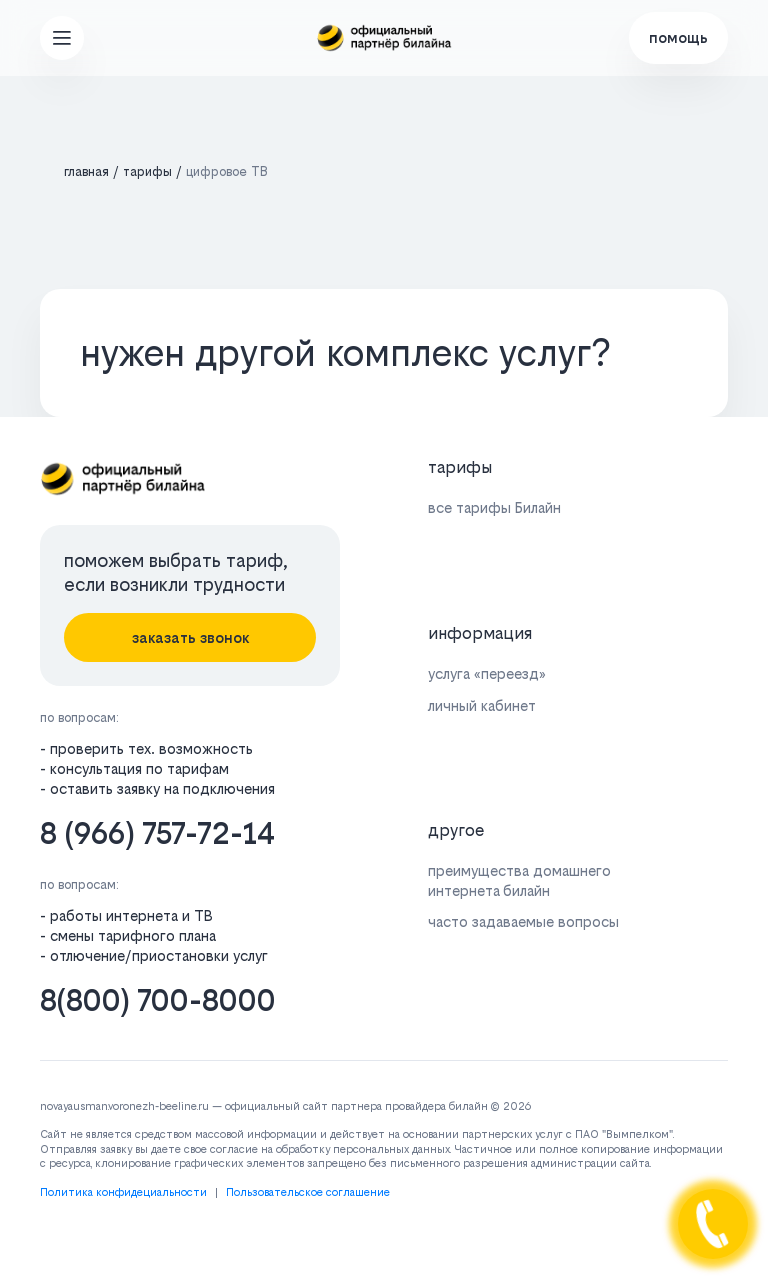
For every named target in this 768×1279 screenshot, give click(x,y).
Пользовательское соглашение (308, 1192)
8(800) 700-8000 (158, 1000)
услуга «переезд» (487, 673)
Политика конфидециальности (123, 1192)
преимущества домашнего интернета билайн (519, 880)
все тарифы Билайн (494, 507)
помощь (678, 37)
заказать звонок (190, 637)
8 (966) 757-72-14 (157, 833)
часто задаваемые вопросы (523, 921)
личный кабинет (482, 705)
